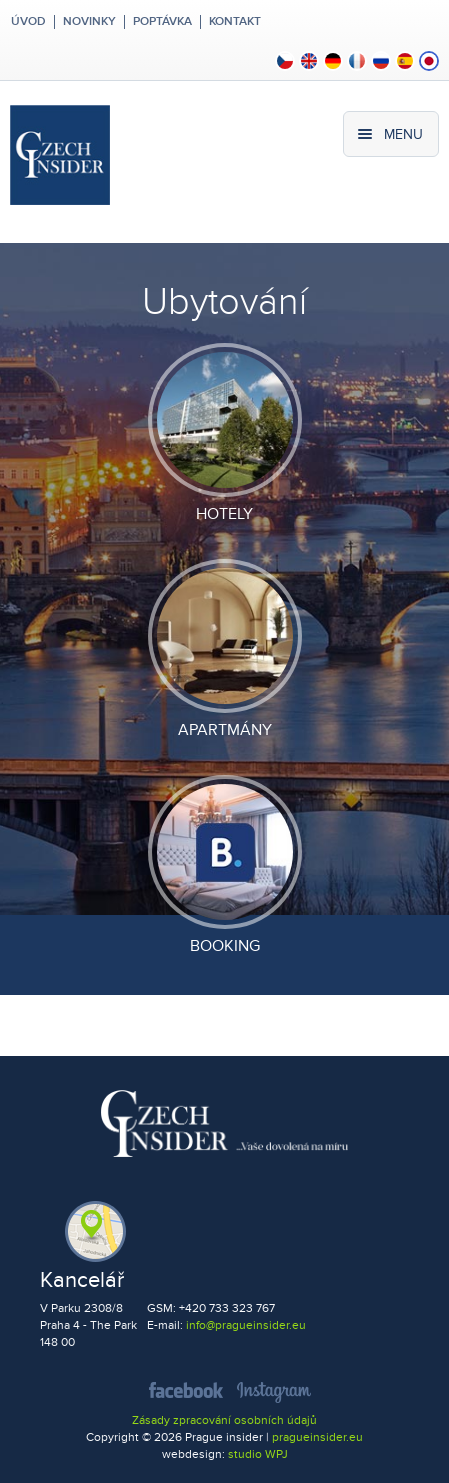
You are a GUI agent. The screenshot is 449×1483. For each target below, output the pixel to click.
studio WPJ (258, 1454)
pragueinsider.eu (317, 1437)
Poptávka (162, 22)
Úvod (27, 22)
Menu (403, 134)
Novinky (89, 22)
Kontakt (235, 22)
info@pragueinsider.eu (246, 1325)
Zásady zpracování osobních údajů (224, 1420)
